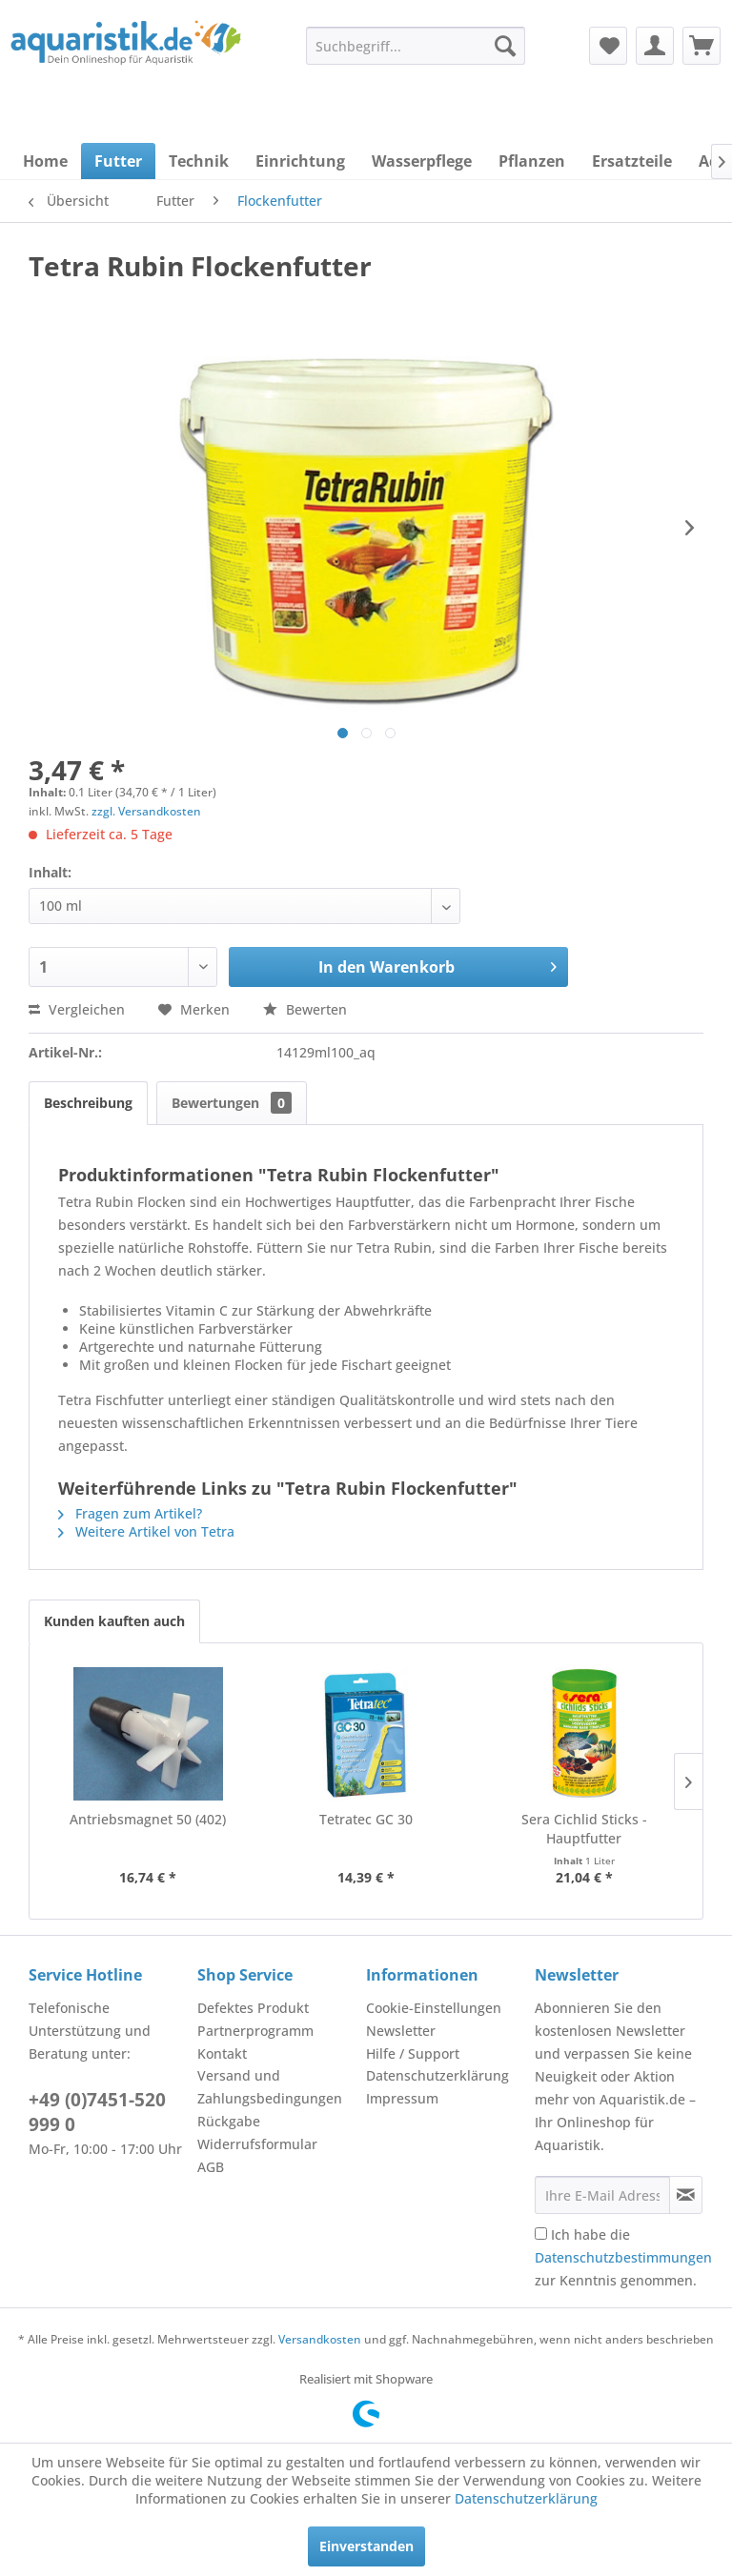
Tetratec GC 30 (366, 1819)
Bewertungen (232, 1103)
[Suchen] (505, 46)
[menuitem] (415, 46)
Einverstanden (366, 2546)
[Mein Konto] (655, 46)
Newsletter (401, 2031)
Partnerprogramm (255, 2031)
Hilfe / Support (412, 2053)
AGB (210, 2167)
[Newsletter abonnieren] (685, 2195)
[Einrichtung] (300, 161)
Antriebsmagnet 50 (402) (148, 1819)
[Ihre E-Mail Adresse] (602, 2195)
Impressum (402, 2098)
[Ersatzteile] (632, 161)
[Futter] (118, 161)
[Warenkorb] (701, 46)
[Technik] (198, 161)
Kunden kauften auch (114, 1621)
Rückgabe (228, 2121)
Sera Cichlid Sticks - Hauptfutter (584, 1828)
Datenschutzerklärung (437, 2075)
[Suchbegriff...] (415, 46)
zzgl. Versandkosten (146, 811)
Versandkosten (319, 2339)
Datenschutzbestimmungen (623, 2257)
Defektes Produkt (253, 2008)
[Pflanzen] (532, 161)
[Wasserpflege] (421, 161)
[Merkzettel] (608, 46)
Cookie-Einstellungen (433, 2008)
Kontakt (222, 2053)
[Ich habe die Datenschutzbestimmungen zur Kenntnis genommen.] (541, 2233)
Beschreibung (88, 1103)
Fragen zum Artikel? (130, 1513)
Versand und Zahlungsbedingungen (269, 2086)
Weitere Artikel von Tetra (146, 1531)
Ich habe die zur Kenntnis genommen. (623, 2257)
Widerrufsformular (257, 2144)
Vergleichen (77, 1009)
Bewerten (305, 1009)
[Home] (45, 161)
